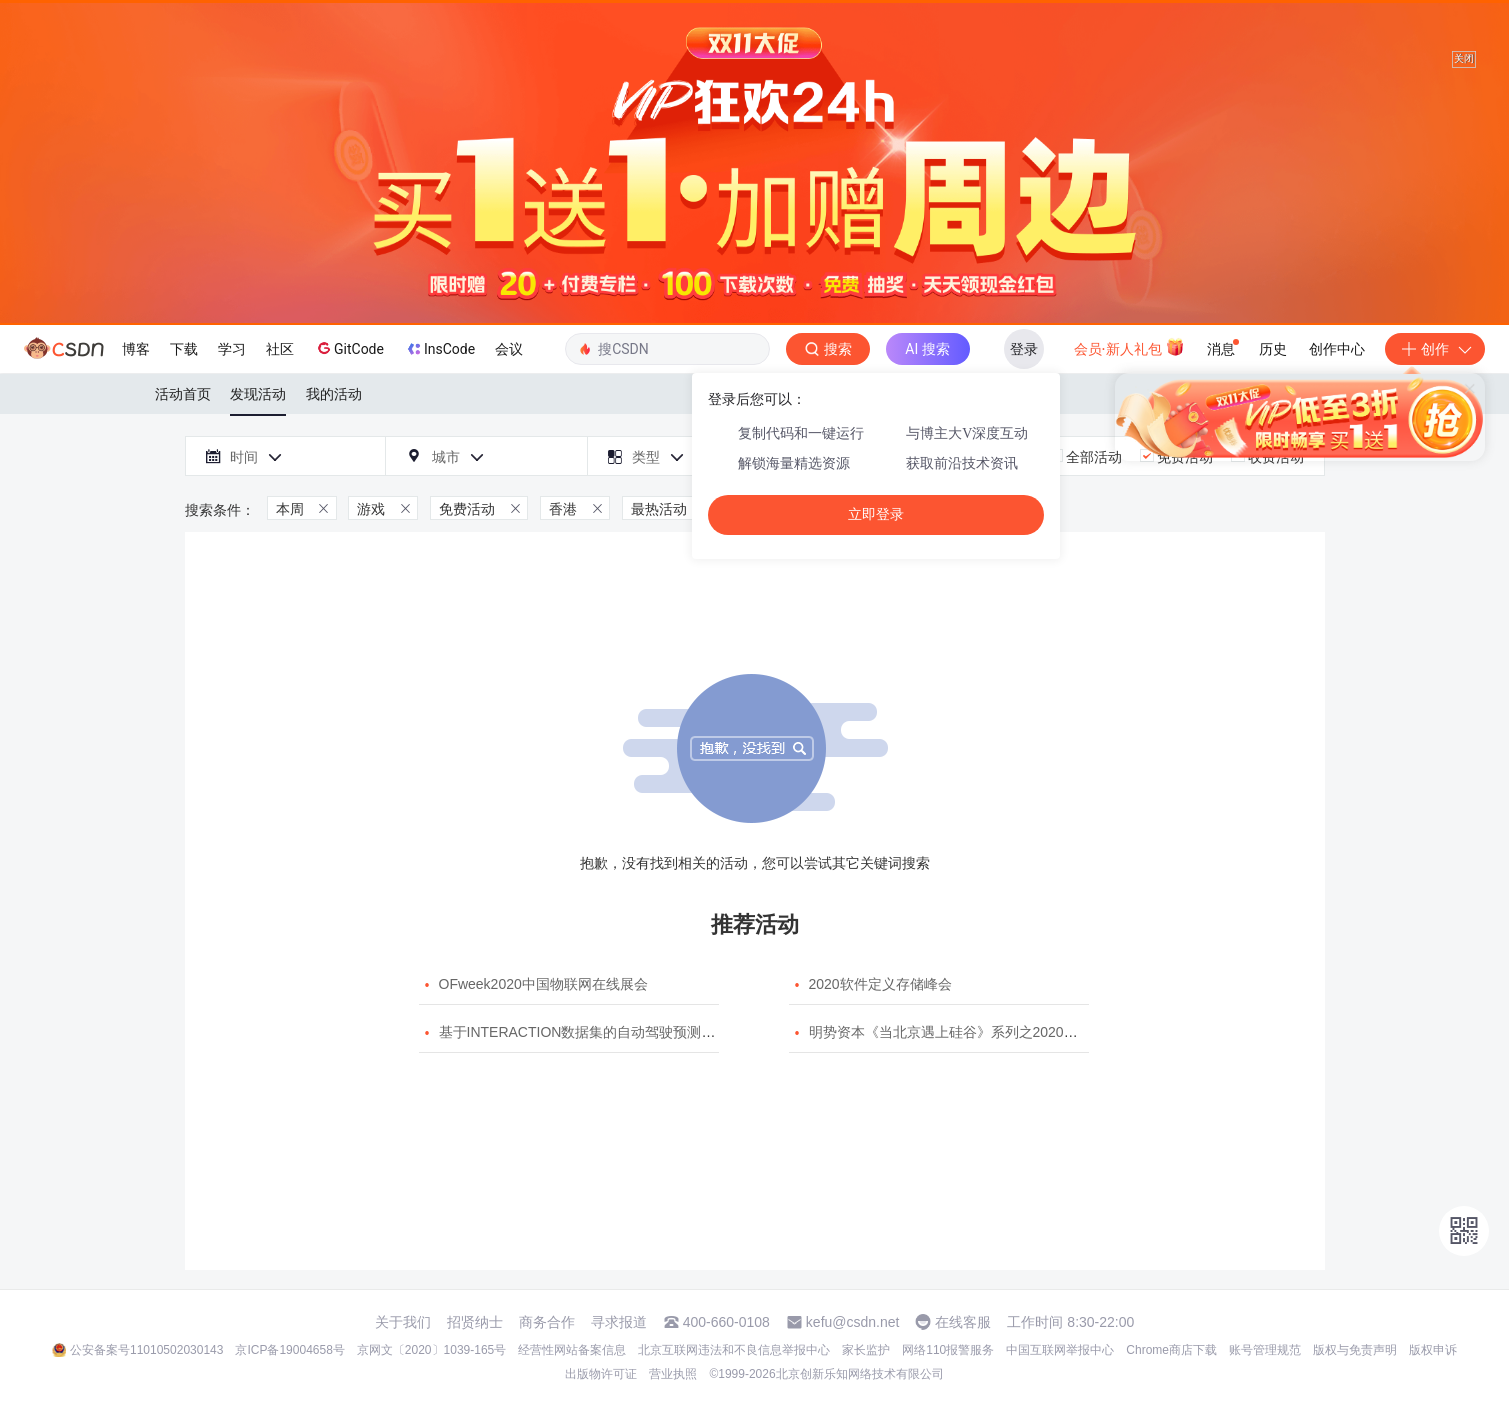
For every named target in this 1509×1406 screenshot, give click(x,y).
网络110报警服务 (948, 1350)
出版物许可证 (601, 1374)
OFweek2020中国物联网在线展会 (543, 984)
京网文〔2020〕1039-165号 (431, 1350)
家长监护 (866, 1350)
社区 (280, 349)
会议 (509, 349)
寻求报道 (619, 1322)
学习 (232, 349)
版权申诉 (1433, 1350)
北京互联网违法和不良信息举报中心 (734, 1350)
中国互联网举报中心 (1060, 1350)
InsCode (439, 349)
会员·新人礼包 (1129, 347)
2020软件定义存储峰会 (880, 984)
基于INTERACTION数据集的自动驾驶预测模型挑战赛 (605, 1032)
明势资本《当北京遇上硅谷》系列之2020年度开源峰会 (978, 1032)
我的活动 (334, 394)
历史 (1273, 349)
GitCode (349, 348)
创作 (1435, 349)
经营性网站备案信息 (572, 1350)
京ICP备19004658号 (289, 1350)
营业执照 (673, 1374)
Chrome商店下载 (1171, 1350)
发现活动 (258, 394)
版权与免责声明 (1355, 1350)
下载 (184, 349)
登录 (1024, 349)
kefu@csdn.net (853, 1322)
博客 (136, 349)
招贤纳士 (475, 1322)
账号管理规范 (1265, 1350)
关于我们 (403, 1322)
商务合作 (547, 1322)
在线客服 (963, 1322)
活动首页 (183, 394)
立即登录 (876, 514)
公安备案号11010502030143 (146, 1350)
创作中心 (1337, 349)
